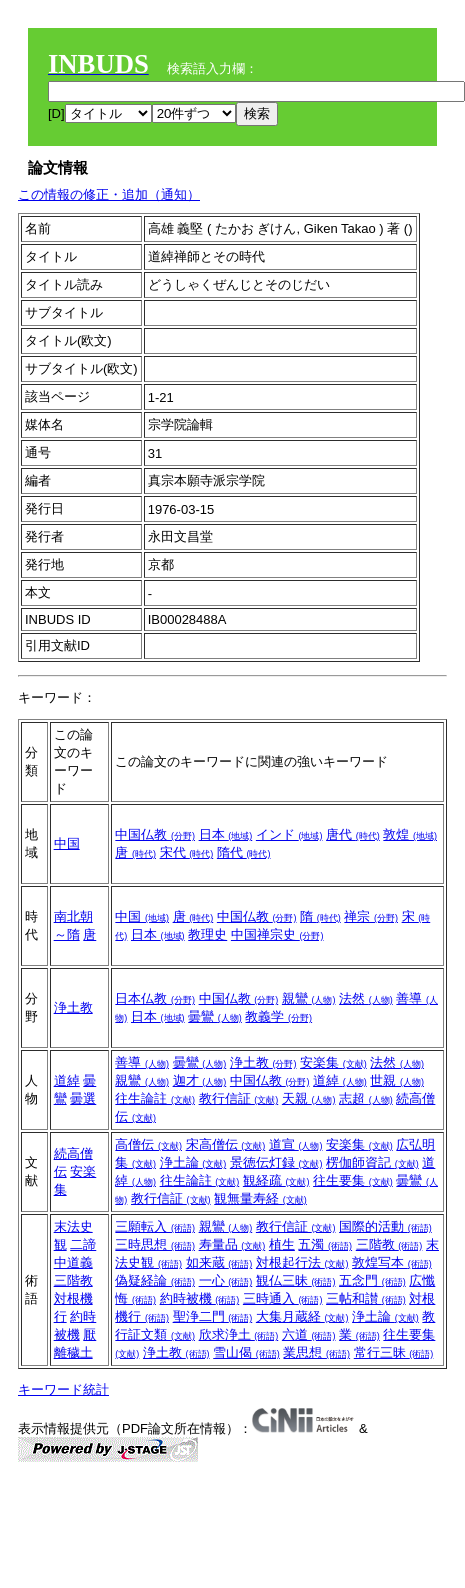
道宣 (296, 1144)
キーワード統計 (63, 1389)
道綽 (67, 1080)
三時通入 (283, 1298)
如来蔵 (219, 1262)
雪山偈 (246, 1352)
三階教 (73, 1280)
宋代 (187, 852)
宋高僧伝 (226, 1144)
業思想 (316, 1352)
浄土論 (193, 1162)
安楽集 (333, 1062)
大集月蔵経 (302, 1316)
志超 (366, 1098)
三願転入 (155, 1226)
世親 (397, 1080)
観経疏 (276, 1180)
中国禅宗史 (277, 934)
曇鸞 (215, 1016)
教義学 (278, 1016)
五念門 (372, 1280)
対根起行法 (302, 1262)
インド (289, 834)
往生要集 (353, 1180)
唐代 (353, 834)
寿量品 (232, 1244)
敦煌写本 (392, 1262)
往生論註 (155, 1098)
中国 (67, 843)
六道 (309, 1334)
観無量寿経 (260, 1198)
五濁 (325, 1244)
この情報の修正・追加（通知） (109, 194)
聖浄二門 (213, 1316)
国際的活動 (385, 1226)
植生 (282, 1244)
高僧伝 (148, 1144)
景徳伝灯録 (276, 1162)
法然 (366, 998)
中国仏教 (155, 834)
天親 (309, 1098)
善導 (142, 1062)
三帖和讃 (366, 1298)
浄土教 (73, 1007)
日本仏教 (155, 998)
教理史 (207, 934)
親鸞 (309, 998)
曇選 (83, 1098)
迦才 (200, 1080)
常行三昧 (394, 1352)
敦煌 (410, 834)
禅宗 (371, 916)
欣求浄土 (239, 1334)
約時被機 (200, 1298)
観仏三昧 (296, 1280)
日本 (226, 834)
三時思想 (155, 1244)
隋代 (244, 852)
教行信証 (239, 1098)
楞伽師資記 (372, 1162)
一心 (226, 1280)
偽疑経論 (155, 1280)
